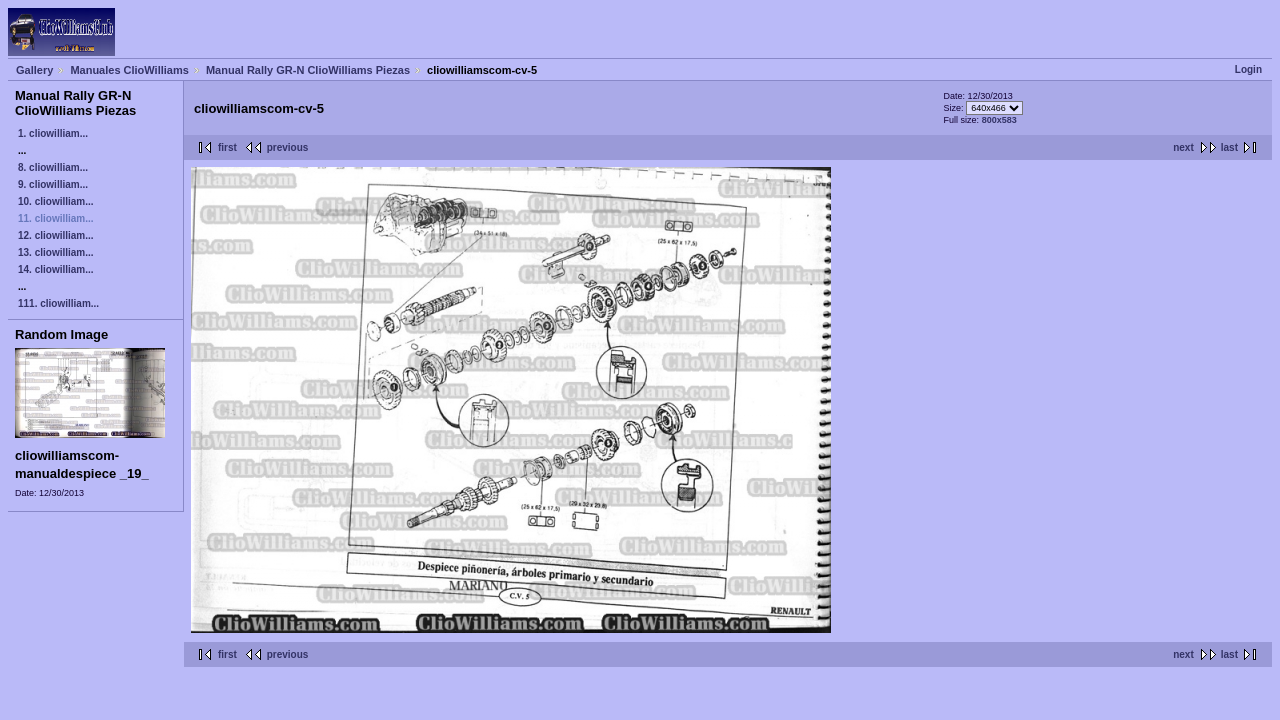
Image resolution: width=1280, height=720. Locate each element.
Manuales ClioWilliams (129, 70)
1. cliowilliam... (53, 133)
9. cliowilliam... (53, 184)
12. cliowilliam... (56, 235)
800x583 (999, 120)
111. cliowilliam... (58, 303)
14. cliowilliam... (56, 269)
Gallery (34, 70)
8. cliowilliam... (53, 167)
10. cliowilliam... (56, 201)
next (1183, 147)
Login (1248, 69)
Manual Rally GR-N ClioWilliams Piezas (308, 70)
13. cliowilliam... (56, 252)
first (227, 147)
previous (288, 147)
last (1229, 147)
